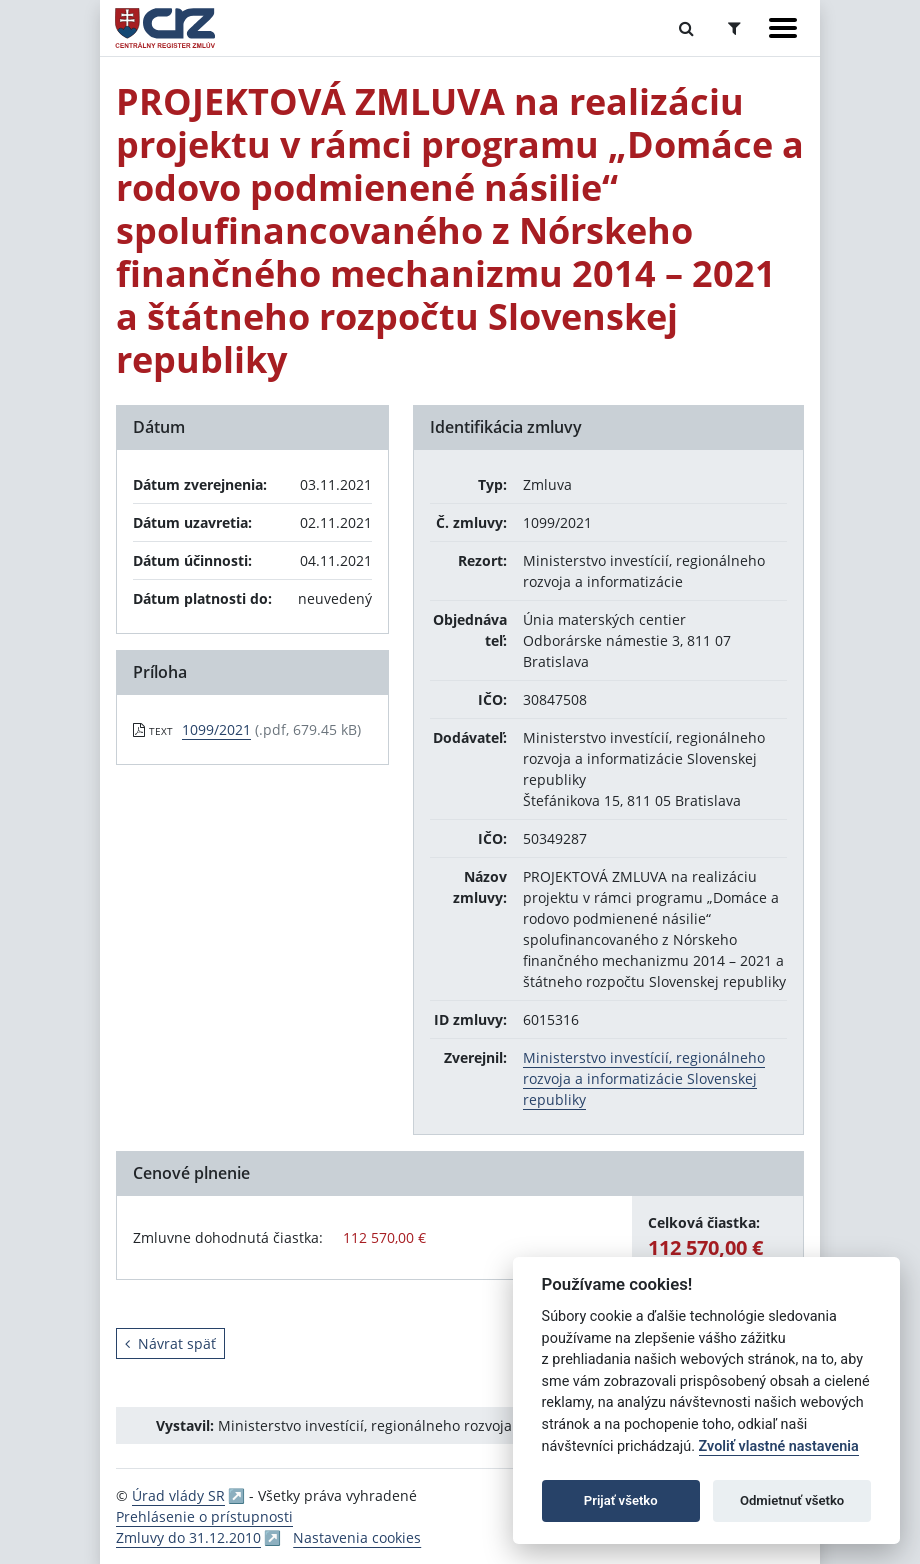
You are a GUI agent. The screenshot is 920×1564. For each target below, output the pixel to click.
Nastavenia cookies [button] (357, 1537)
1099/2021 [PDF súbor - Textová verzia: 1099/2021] (216, 729)
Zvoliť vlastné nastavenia (779, 1446)
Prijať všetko (621, 1500)
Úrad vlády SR (178, 1495)
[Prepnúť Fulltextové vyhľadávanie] (686, 28)
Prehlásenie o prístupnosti (204, 1516)
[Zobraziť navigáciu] (783, 28)
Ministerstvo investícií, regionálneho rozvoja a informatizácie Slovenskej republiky (644, 1078)
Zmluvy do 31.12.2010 (188, 1537)
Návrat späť (170, 1343)
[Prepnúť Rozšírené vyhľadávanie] (734, 28)
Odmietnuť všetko (792, 1500)
